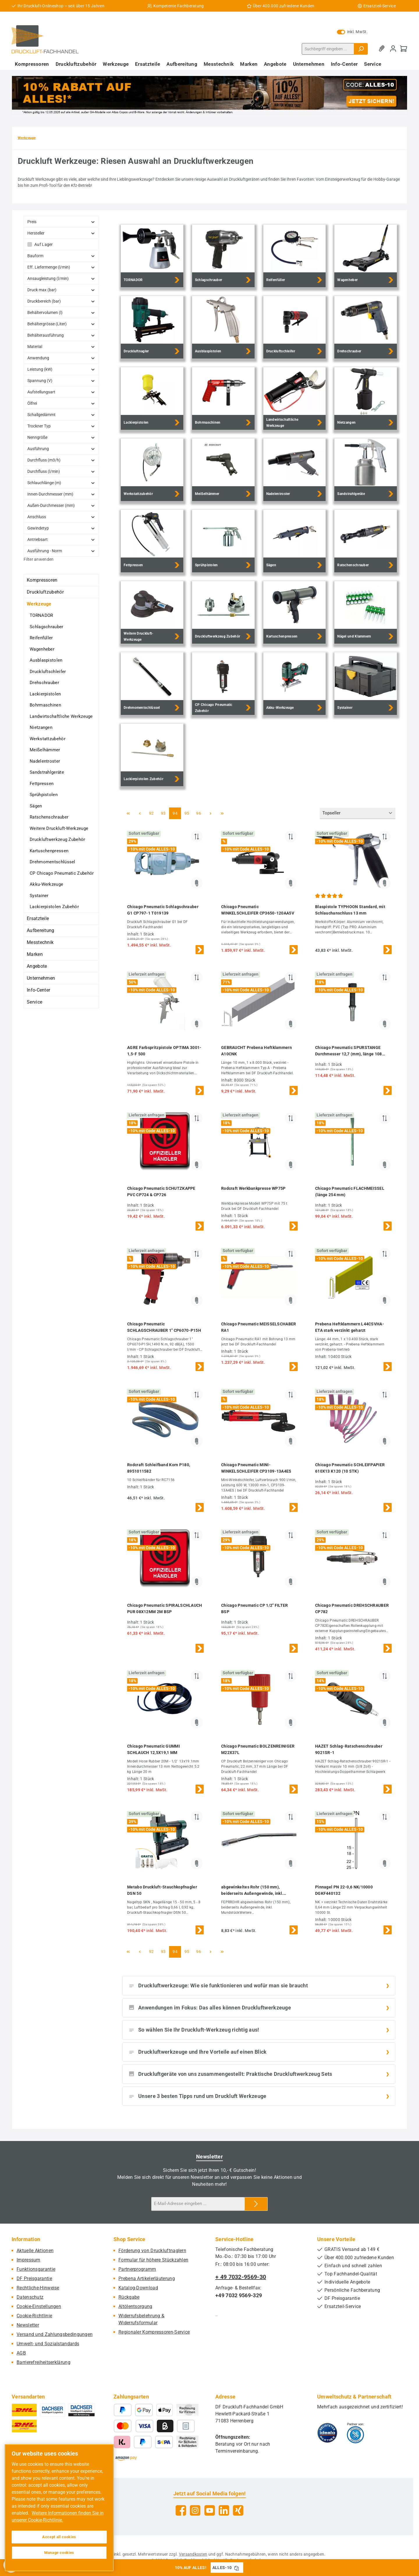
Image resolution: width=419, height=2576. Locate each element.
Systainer (39, 895)
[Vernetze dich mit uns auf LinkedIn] (223, 2510)
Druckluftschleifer (48, 671)
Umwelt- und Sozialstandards (48, 2343)
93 (165, 813)
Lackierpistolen (45, 694)
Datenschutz (30, 2297)
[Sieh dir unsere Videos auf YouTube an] (209, 2510)
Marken (35, 954)
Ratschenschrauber (49, 817)
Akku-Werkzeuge (46, 884)
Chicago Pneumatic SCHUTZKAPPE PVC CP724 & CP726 (161, 1191)
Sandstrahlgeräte (47, 772)
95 (188, 813)
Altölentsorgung (135, 2306)
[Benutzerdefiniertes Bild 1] (327, 2433)
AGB (21, 2353)
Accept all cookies (59, 2537)
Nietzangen (41, 727)
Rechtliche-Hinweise (38, 2288)
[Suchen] (361, 49)
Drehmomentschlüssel (52, 861)
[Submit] (256, 2204)
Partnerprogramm (137, 2269)
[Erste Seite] (128, 813)
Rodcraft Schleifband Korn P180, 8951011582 (158, 1467)
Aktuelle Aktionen (35, 2250)
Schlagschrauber (46, 626)
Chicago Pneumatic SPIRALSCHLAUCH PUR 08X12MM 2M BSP (164, 1608)
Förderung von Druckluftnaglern (152, 2250)
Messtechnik (40, 942)
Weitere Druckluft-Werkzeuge (59, 828)
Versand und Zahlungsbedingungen (55, 2334)
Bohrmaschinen (45, 705)
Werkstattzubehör (47, 738)
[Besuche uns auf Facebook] (180, 2510)
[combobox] (328, 49)
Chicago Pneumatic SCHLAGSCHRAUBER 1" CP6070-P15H (164, 1327)
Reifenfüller (41, 637)
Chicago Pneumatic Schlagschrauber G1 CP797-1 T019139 (162, 909)
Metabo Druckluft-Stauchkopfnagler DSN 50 (162, 1890)
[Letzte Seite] (222, 813)
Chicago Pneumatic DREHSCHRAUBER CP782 (352, 1608)
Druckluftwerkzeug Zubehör (57, 839)
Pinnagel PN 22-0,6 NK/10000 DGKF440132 (344, 1890)
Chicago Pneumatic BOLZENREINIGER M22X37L (258, 1749)
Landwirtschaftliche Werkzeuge (61, 716)
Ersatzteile (38, 918)
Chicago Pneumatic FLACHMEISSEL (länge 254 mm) (349, 1191)
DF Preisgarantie (34, 2278)
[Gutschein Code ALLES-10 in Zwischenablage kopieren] (237, 2567)
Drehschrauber (44, 682)
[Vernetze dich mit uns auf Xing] (238, 2510)
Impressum (28, 2260)
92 (153, 813)
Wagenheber (42, 649)
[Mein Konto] (393, 49)
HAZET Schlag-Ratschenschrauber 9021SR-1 (348, 1749)
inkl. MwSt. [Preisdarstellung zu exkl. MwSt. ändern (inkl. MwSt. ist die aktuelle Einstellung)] (352, 31)
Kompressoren (42, 580)
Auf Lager (43, 244)
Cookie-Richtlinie (34, 2315)
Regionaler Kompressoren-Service (154, 2332)
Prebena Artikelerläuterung (146, 2278)
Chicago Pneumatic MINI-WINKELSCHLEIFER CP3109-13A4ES (256, 1467)
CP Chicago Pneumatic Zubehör (62, 873)
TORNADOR (41, 615)
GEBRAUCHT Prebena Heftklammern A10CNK (256, 1050)
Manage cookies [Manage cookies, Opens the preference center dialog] (59, 2552)
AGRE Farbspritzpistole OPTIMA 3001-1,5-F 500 (164, 1050)
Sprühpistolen (44, 794)
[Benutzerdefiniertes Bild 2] (355, 2433)
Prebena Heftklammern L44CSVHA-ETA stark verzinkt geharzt (349, 1327)
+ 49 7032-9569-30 (240, 2276)
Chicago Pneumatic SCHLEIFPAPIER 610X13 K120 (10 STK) (350, 1467)
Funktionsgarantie (36, 2269)
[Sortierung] (357, 813)
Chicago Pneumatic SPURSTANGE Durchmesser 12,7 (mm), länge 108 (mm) (348, 1051)
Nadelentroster (45, 761)
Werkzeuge (39, 604)
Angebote (37, 966)
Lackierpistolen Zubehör (54, 906)
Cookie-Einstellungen (39, 2306)
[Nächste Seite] (210, 813)
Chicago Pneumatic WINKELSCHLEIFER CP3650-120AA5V (257, 909)
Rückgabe (128, 2297)
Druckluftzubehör (45, 592)
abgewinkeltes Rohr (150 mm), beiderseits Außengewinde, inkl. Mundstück (252, 1891)
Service (34, 1002)
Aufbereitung (40, 930)
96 (200, 813)
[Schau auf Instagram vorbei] (195, 2510)
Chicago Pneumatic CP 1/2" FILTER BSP (254, 1608)
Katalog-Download (138, 2288)
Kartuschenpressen (49, 850)
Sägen (36, 806)
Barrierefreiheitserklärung (43, 2362)
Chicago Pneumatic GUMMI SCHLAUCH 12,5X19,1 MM (153, 1749)
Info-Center (38, 990)
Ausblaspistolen (46, 660)
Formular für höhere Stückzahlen (153, 2260)
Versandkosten (193, 2554)
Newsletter (28, 2325)
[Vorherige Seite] (139, 813)
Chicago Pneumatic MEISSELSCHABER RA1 (258, 1327)
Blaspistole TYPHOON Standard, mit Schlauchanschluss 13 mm (350, 909)
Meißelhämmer (45, 749)
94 (176, 813)
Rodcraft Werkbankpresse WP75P (253, 1188)
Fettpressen (42, 783)
